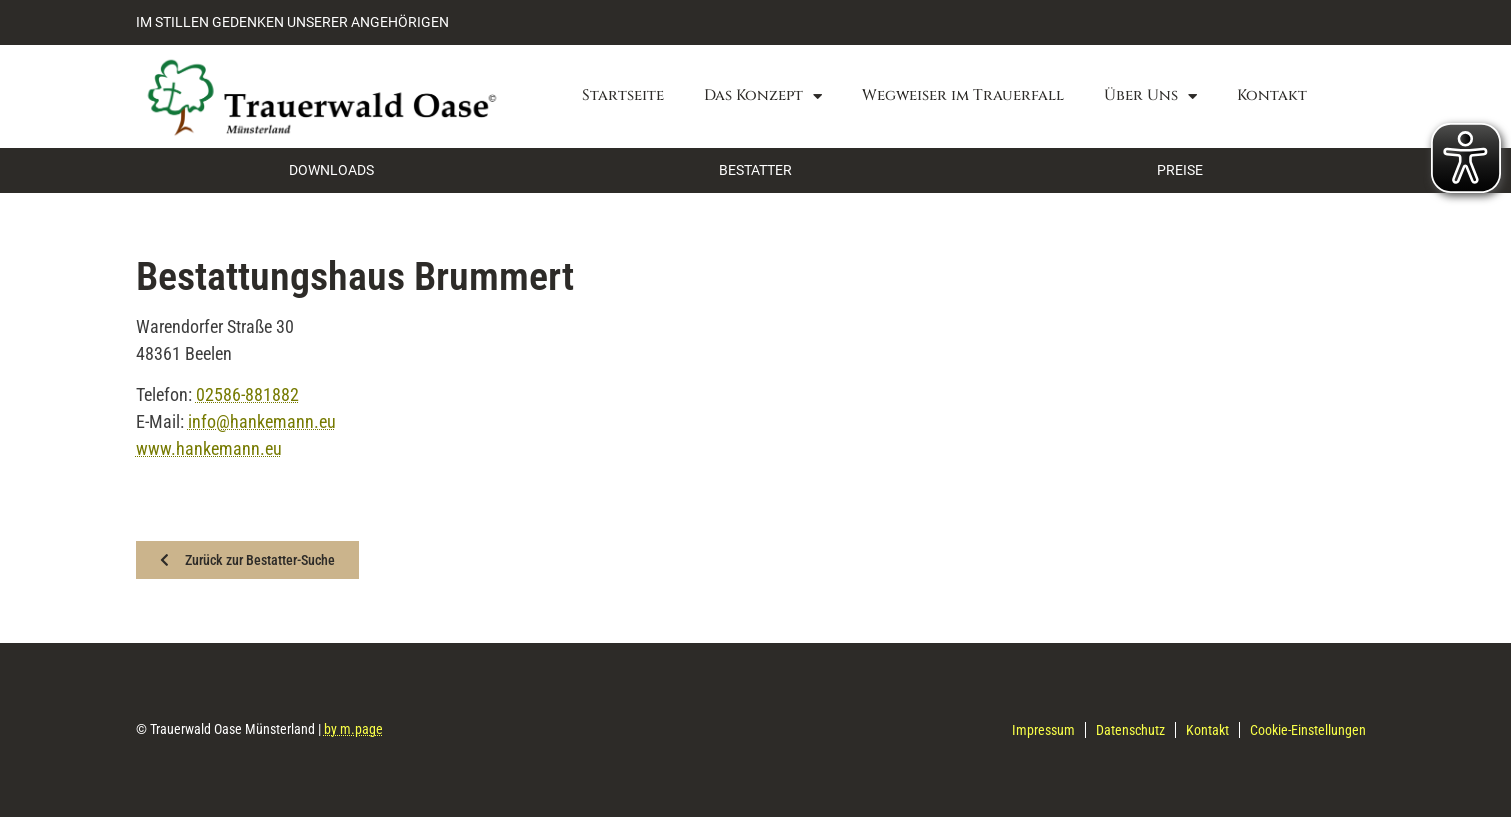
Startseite (623, 95)
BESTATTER (755, 170)
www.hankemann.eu (209, 448)
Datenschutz (1130, 730)
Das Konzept (763, 96)
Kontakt (1272, 95)
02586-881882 (247, 394)
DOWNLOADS (331, 170)
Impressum (1043, 730)
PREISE (1180, 170)
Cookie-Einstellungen (1308, 730)
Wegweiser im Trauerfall (963, 95)
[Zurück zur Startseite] (320, 96)
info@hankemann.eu (262, 421)
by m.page (353, 729)
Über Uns (1150, 96)
